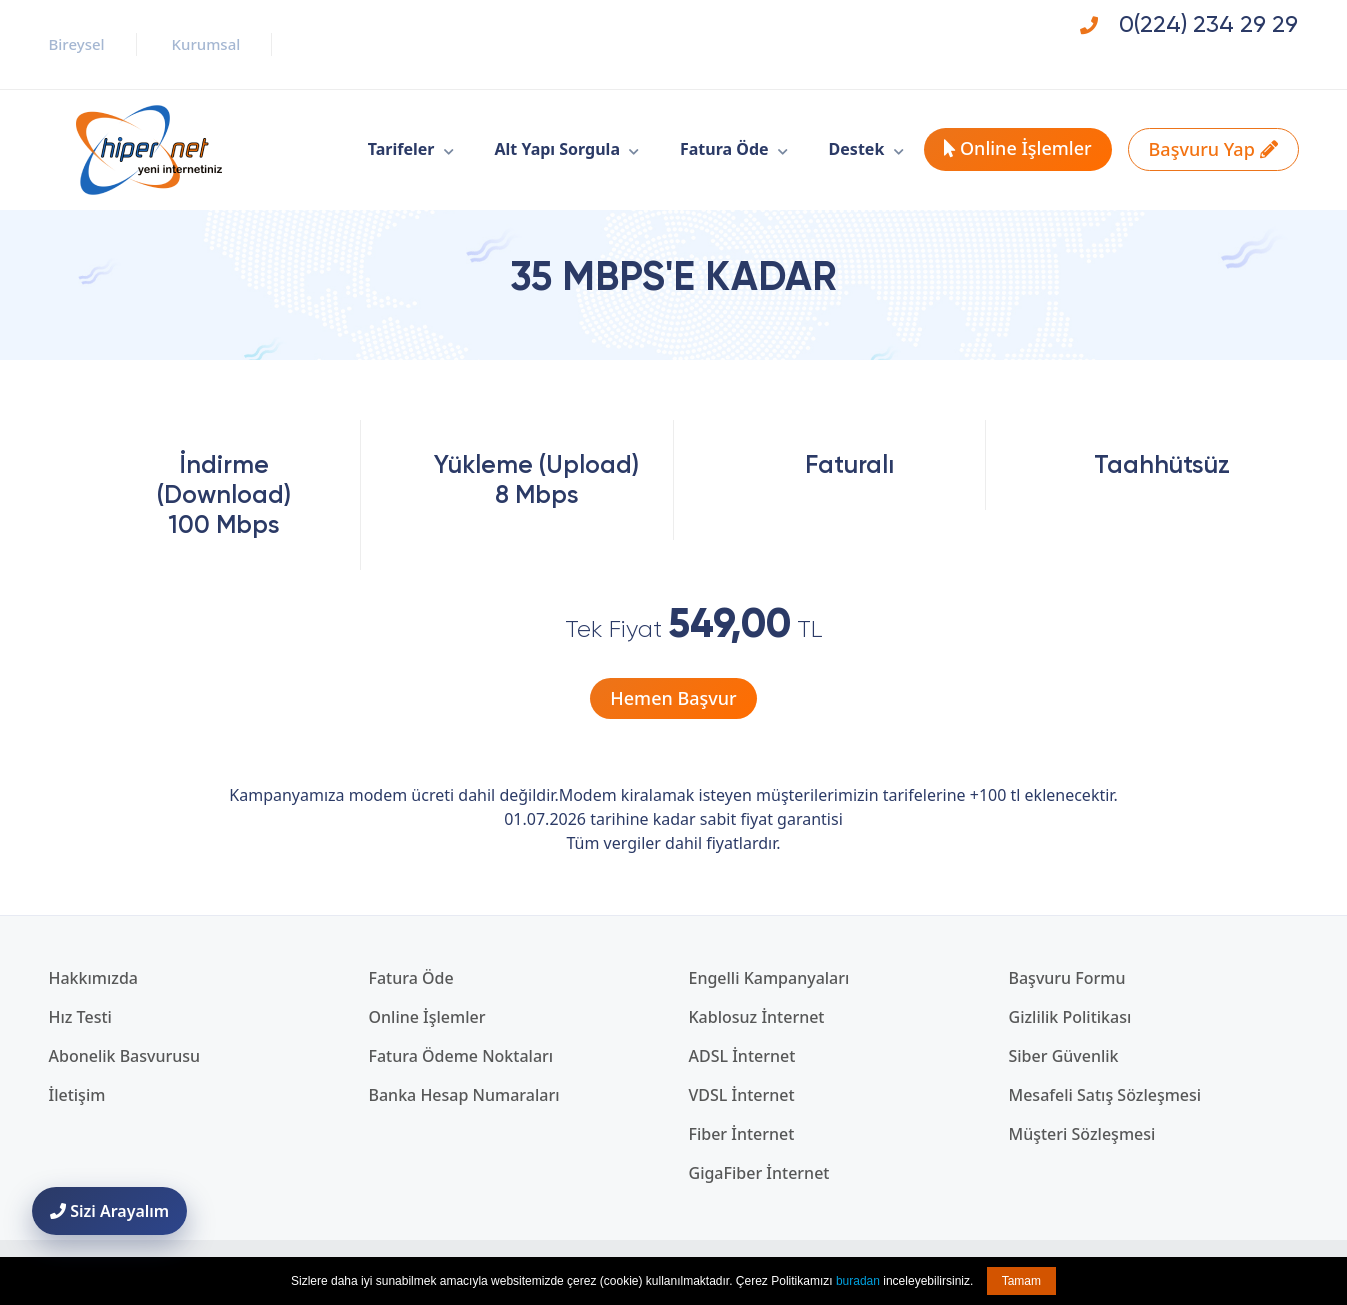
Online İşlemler (1017, 148)
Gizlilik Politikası (1070, 1017)
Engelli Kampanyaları (769, 978)
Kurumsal (206, 44)
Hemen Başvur (673, 698)
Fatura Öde (724, 149)
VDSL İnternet (742, 1095)
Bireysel (77, 44)
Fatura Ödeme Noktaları (461, 1056)
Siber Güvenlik (1064, 1056)
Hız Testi (80, 1017)
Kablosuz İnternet (757, 1017)
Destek (857, 149)
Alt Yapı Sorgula (557, 149)
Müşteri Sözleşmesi (1082, 1134)
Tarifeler (401, 149)
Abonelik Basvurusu (125, 1056)
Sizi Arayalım (109, 1211)
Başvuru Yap (1213, 149)
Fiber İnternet (742, 1134)
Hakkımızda (94, 978)
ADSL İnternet (742, 1056)
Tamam (1021, 1281)
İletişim (77, 1095)
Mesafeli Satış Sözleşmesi (1105, 1095)
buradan (858, 1281)
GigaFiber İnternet (759, 1173)
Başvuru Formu (1067, 978)
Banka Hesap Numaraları (464, 1095)
